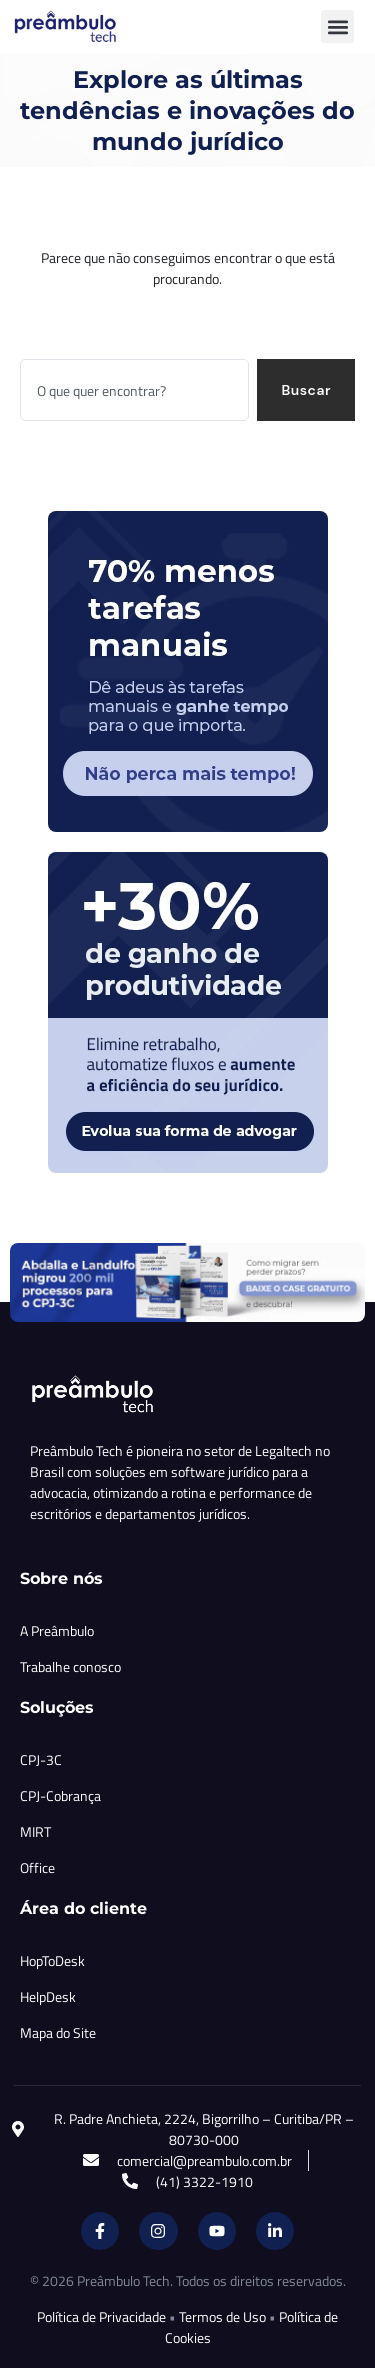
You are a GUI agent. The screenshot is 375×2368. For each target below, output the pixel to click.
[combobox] (134, 390)
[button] (337, 26)
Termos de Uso (222, 2316)
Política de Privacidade (101, 2316)
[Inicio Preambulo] (87, 27)
